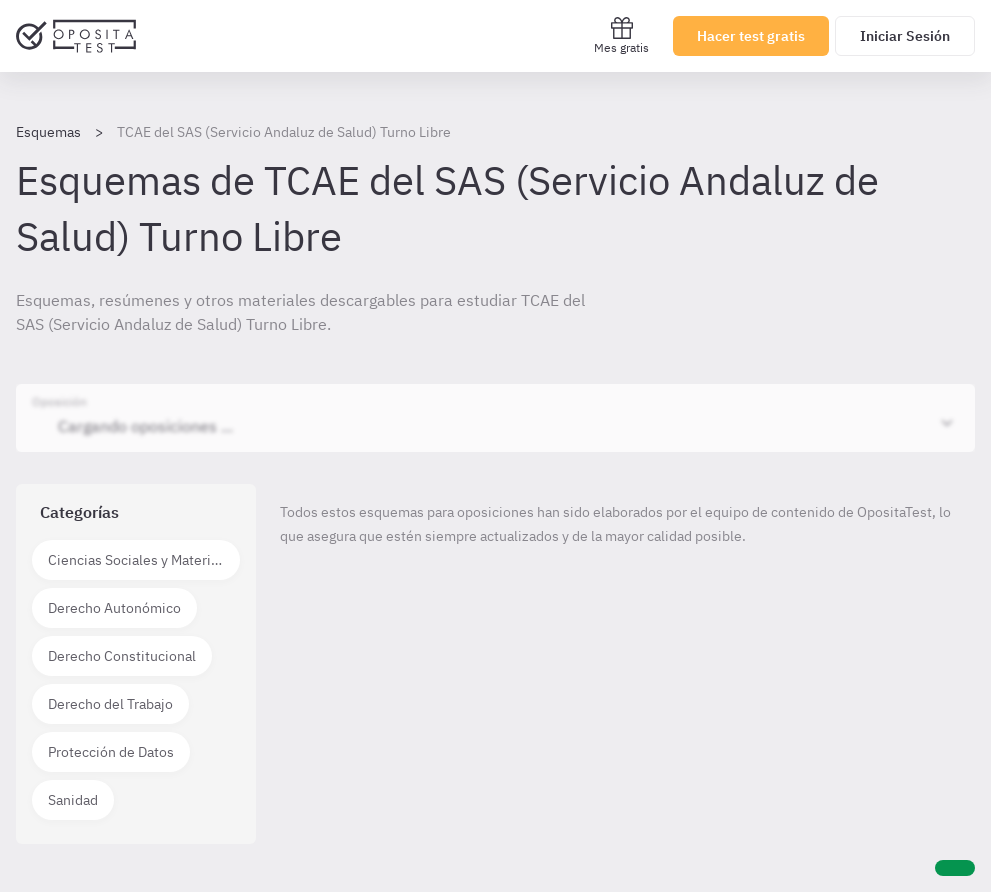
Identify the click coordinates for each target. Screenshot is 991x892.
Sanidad (73, 800)
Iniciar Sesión (905, 36)
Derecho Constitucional (122, 656)
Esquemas (48, 132)
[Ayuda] (955, 868)
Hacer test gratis (751, 36)
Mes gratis (621, 35)
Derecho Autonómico (114, 608)
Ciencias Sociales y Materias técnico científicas (144, 560)
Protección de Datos (111, 752)
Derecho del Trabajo (110, 704)
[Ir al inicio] (76, 36)
